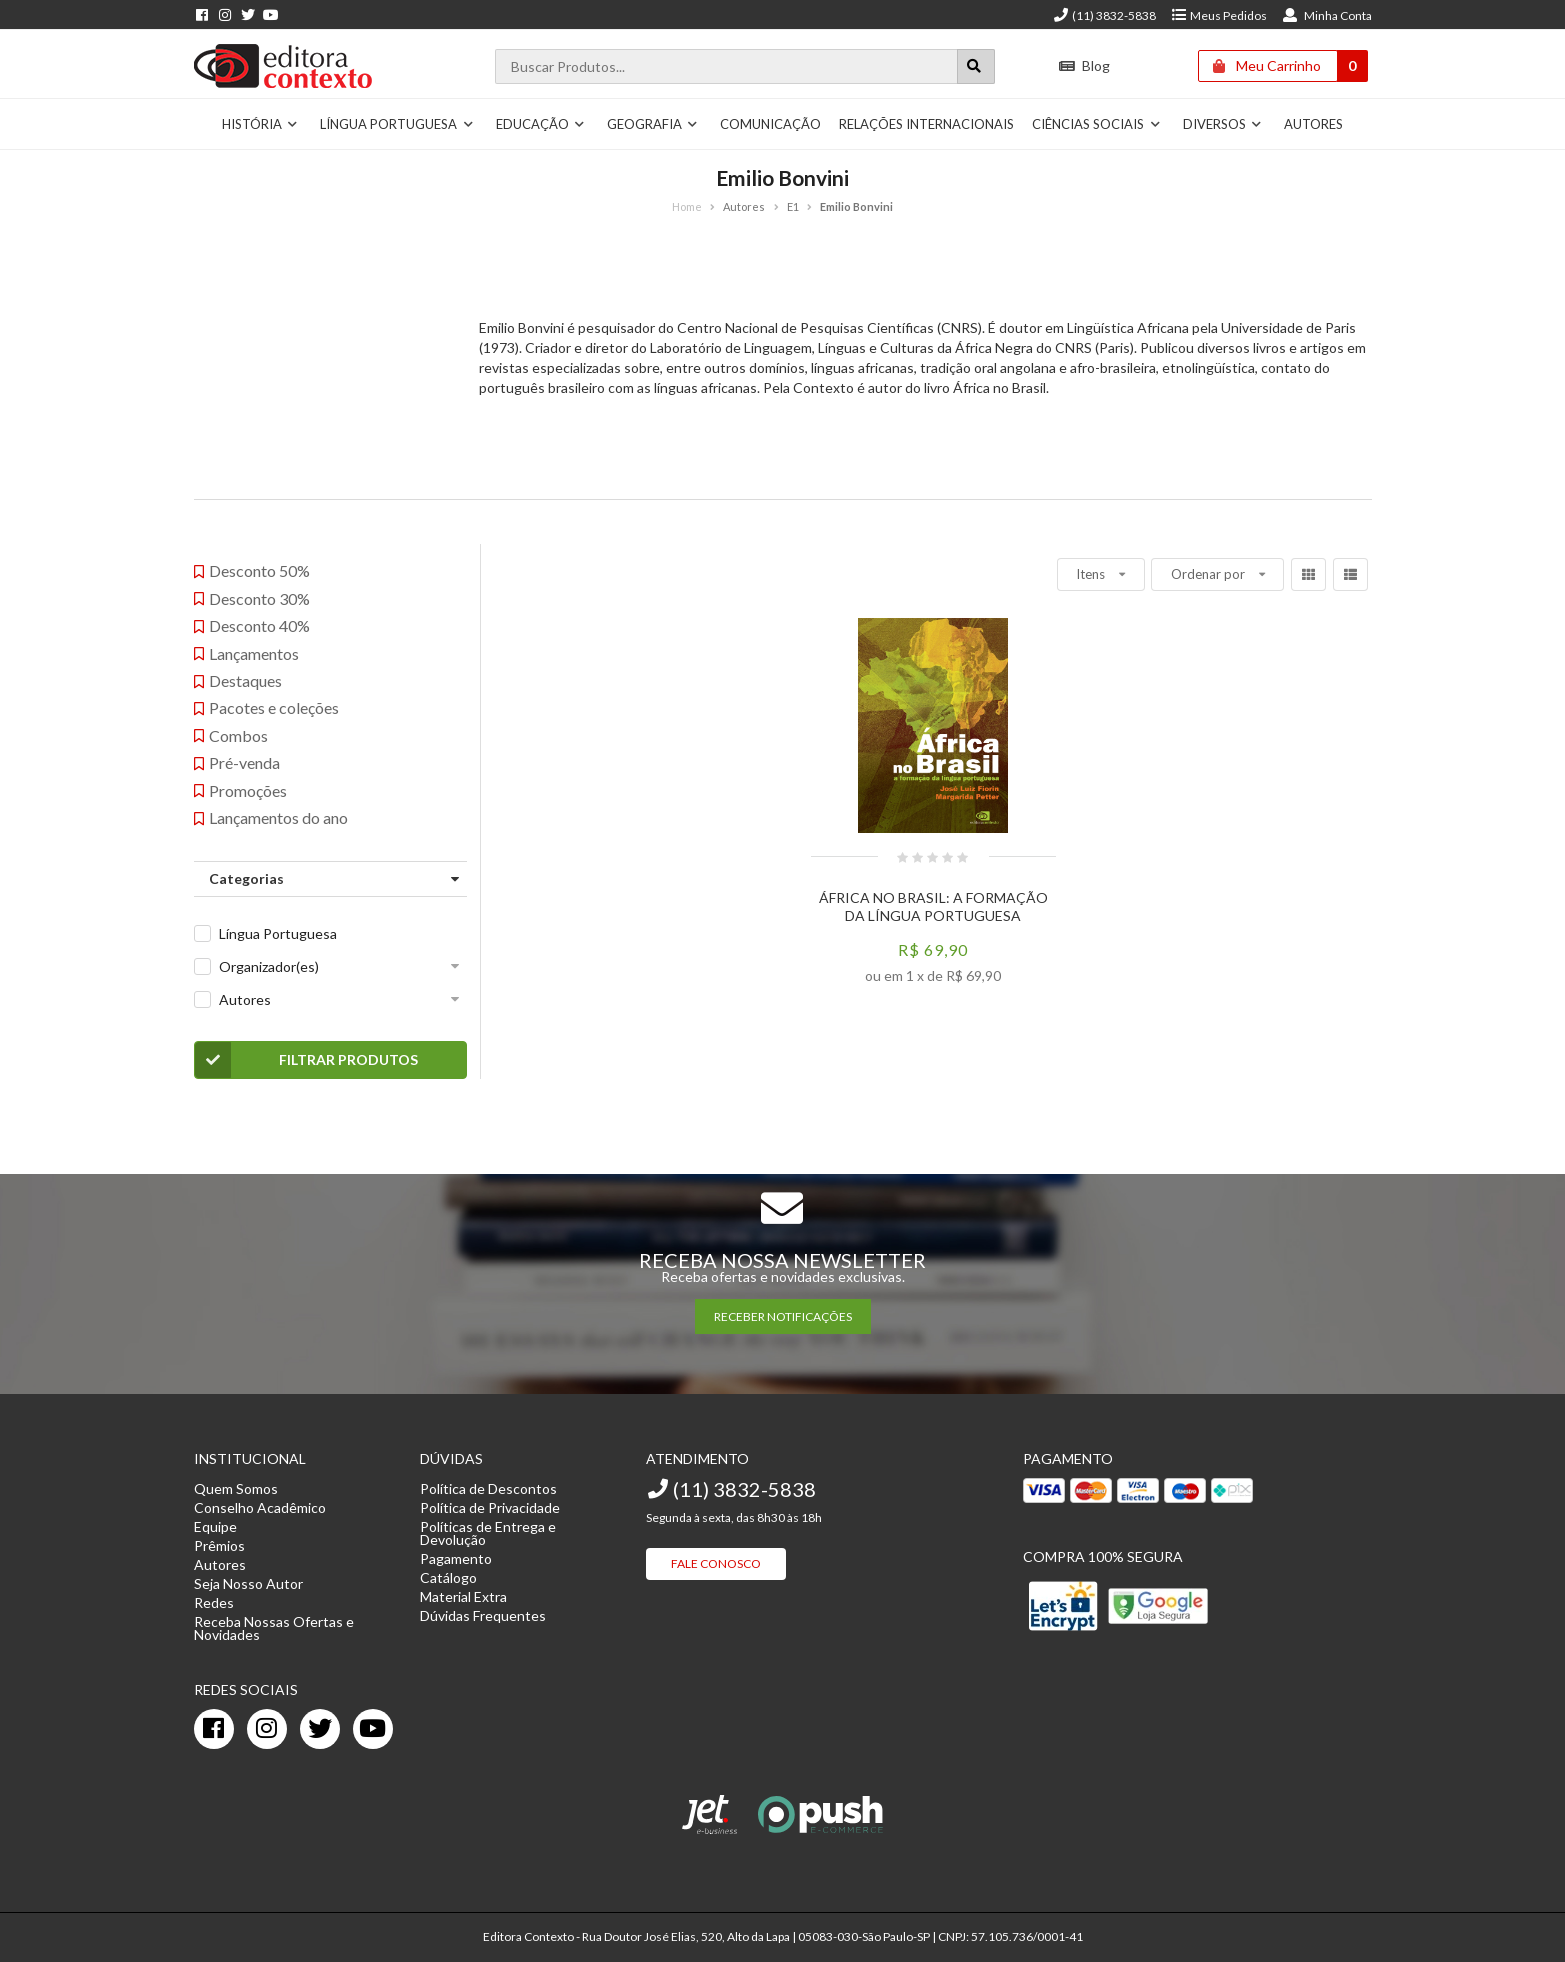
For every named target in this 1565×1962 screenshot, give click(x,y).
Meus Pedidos (1218, 15)
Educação (541, 124)
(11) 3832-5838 (1104, 15)
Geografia (653, 124)
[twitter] (320, 1729)
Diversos (1223, 124)
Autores (1313, 124)
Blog (1083, 65)
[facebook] (214, 1729)
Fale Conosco (716, 1563)
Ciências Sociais (1096, 124)
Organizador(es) (269, 966)
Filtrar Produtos (306, 1060)
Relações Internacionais (926, 124)
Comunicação (770, 124)
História (260, 124)
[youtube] (373, 1729)
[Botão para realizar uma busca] (976, 66)
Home (687, 206)
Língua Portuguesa (397, 124)
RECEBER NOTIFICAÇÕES (783, 1316)
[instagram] (267, 1729)
